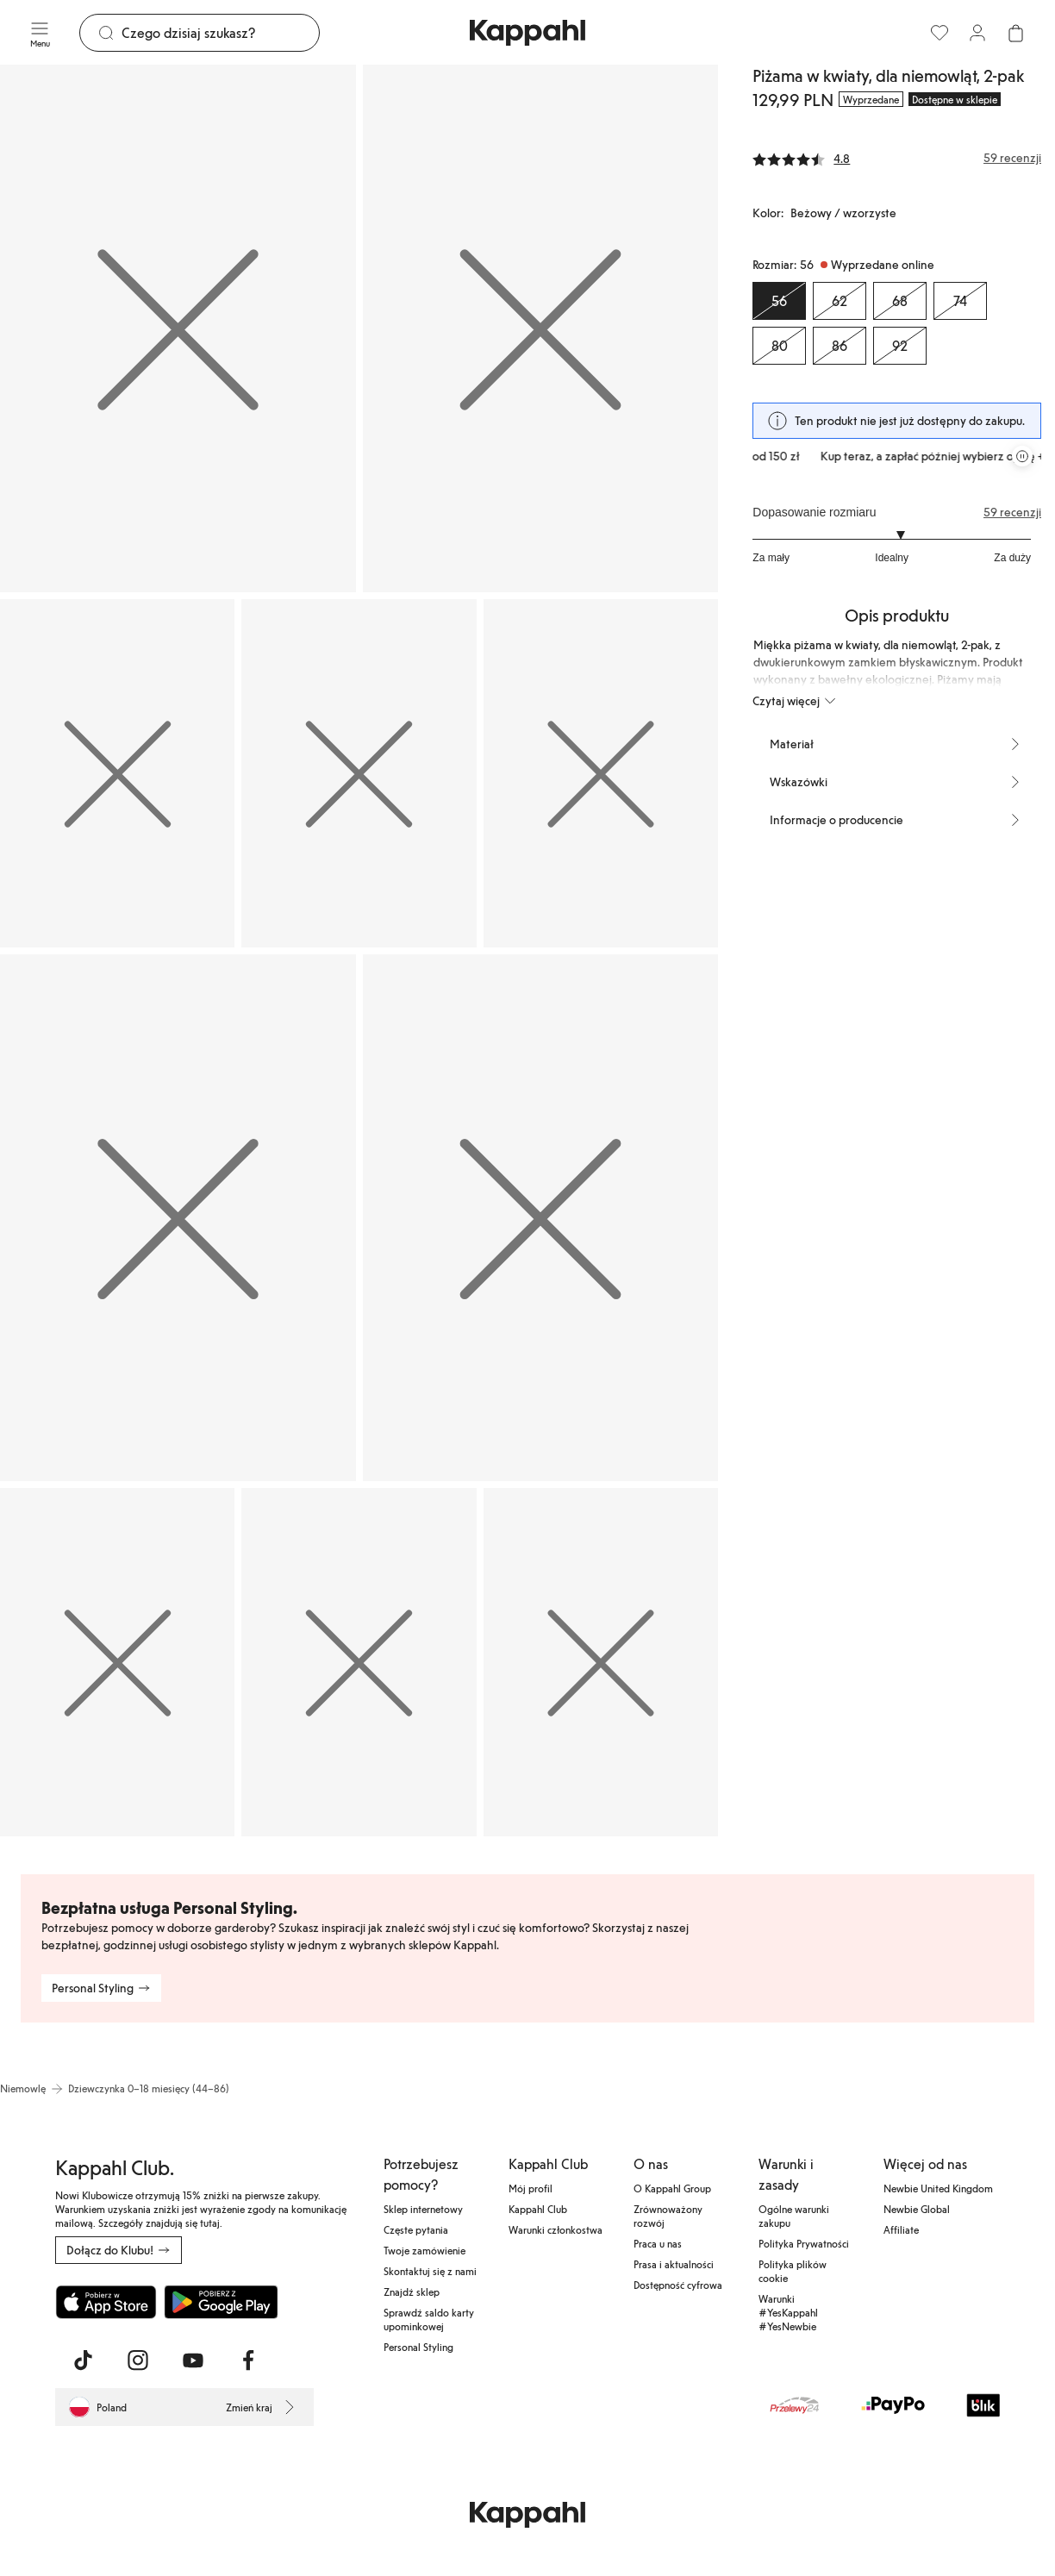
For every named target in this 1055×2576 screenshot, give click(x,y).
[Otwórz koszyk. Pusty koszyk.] (1015, 33)
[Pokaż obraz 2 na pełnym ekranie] (541, 328)
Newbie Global (916, 2209)
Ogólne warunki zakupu (793, 2216)
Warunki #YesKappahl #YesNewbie (788, 2312)
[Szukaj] (220, 33)
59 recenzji (1012, 512)
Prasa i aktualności (674, 2264)
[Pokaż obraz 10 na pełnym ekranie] (601, 1662)
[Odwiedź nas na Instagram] (138, 2360)
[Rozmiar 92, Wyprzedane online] (900, 346)
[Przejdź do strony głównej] (527, 33)
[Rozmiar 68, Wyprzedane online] (900, 301)
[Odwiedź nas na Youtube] (193, 2360)
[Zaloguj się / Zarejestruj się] (977, 33)
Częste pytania (416, 2229)
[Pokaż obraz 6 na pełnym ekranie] (178, 1218)
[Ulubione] (939, 33)
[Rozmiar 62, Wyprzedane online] (839, 301)
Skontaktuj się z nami (430, 2271)
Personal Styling (418, 2347)
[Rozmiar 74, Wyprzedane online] (960, 301)
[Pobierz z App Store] (106, 2302)
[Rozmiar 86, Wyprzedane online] (839, 346)
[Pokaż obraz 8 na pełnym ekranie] (117, 1662)
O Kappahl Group (672, 2188)
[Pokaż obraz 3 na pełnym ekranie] (117, 773)
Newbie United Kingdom (938, 2188)
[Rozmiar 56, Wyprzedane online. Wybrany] (779, 301)
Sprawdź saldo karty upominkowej (429, 2319)
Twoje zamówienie (424, 2250)
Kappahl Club (538, 2209)
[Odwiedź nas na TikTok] (83, 2360)
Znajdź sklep (412, 2291)
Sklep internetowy (423, 2209)
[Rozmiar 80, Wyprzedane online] (779, 346)
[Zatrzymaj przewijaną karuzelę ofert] (1022, 456)
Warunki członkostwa (555, 2229)
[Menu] (40, 33)
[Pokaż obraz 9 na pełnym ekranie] (358, 1662)
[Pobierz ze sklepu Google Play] (221, 2302)
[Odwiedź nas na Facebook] (248, 2360)
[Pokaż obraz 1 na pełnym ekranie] (178, 328)
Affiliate (901, 2229)
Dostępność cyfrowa (678, 2285)
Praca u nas (658, 2243)
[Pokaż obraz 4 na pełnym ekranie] (358, 773)
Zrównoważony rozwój (668, 2216)
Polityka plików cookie (792, 2271)
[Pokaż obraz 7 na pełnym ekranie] (541, 1218)
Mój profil (530, 2188)
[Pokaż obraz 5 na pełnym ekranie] (601, 773)
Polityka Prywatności (803, 2243)
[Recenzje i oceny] (896, 157)
